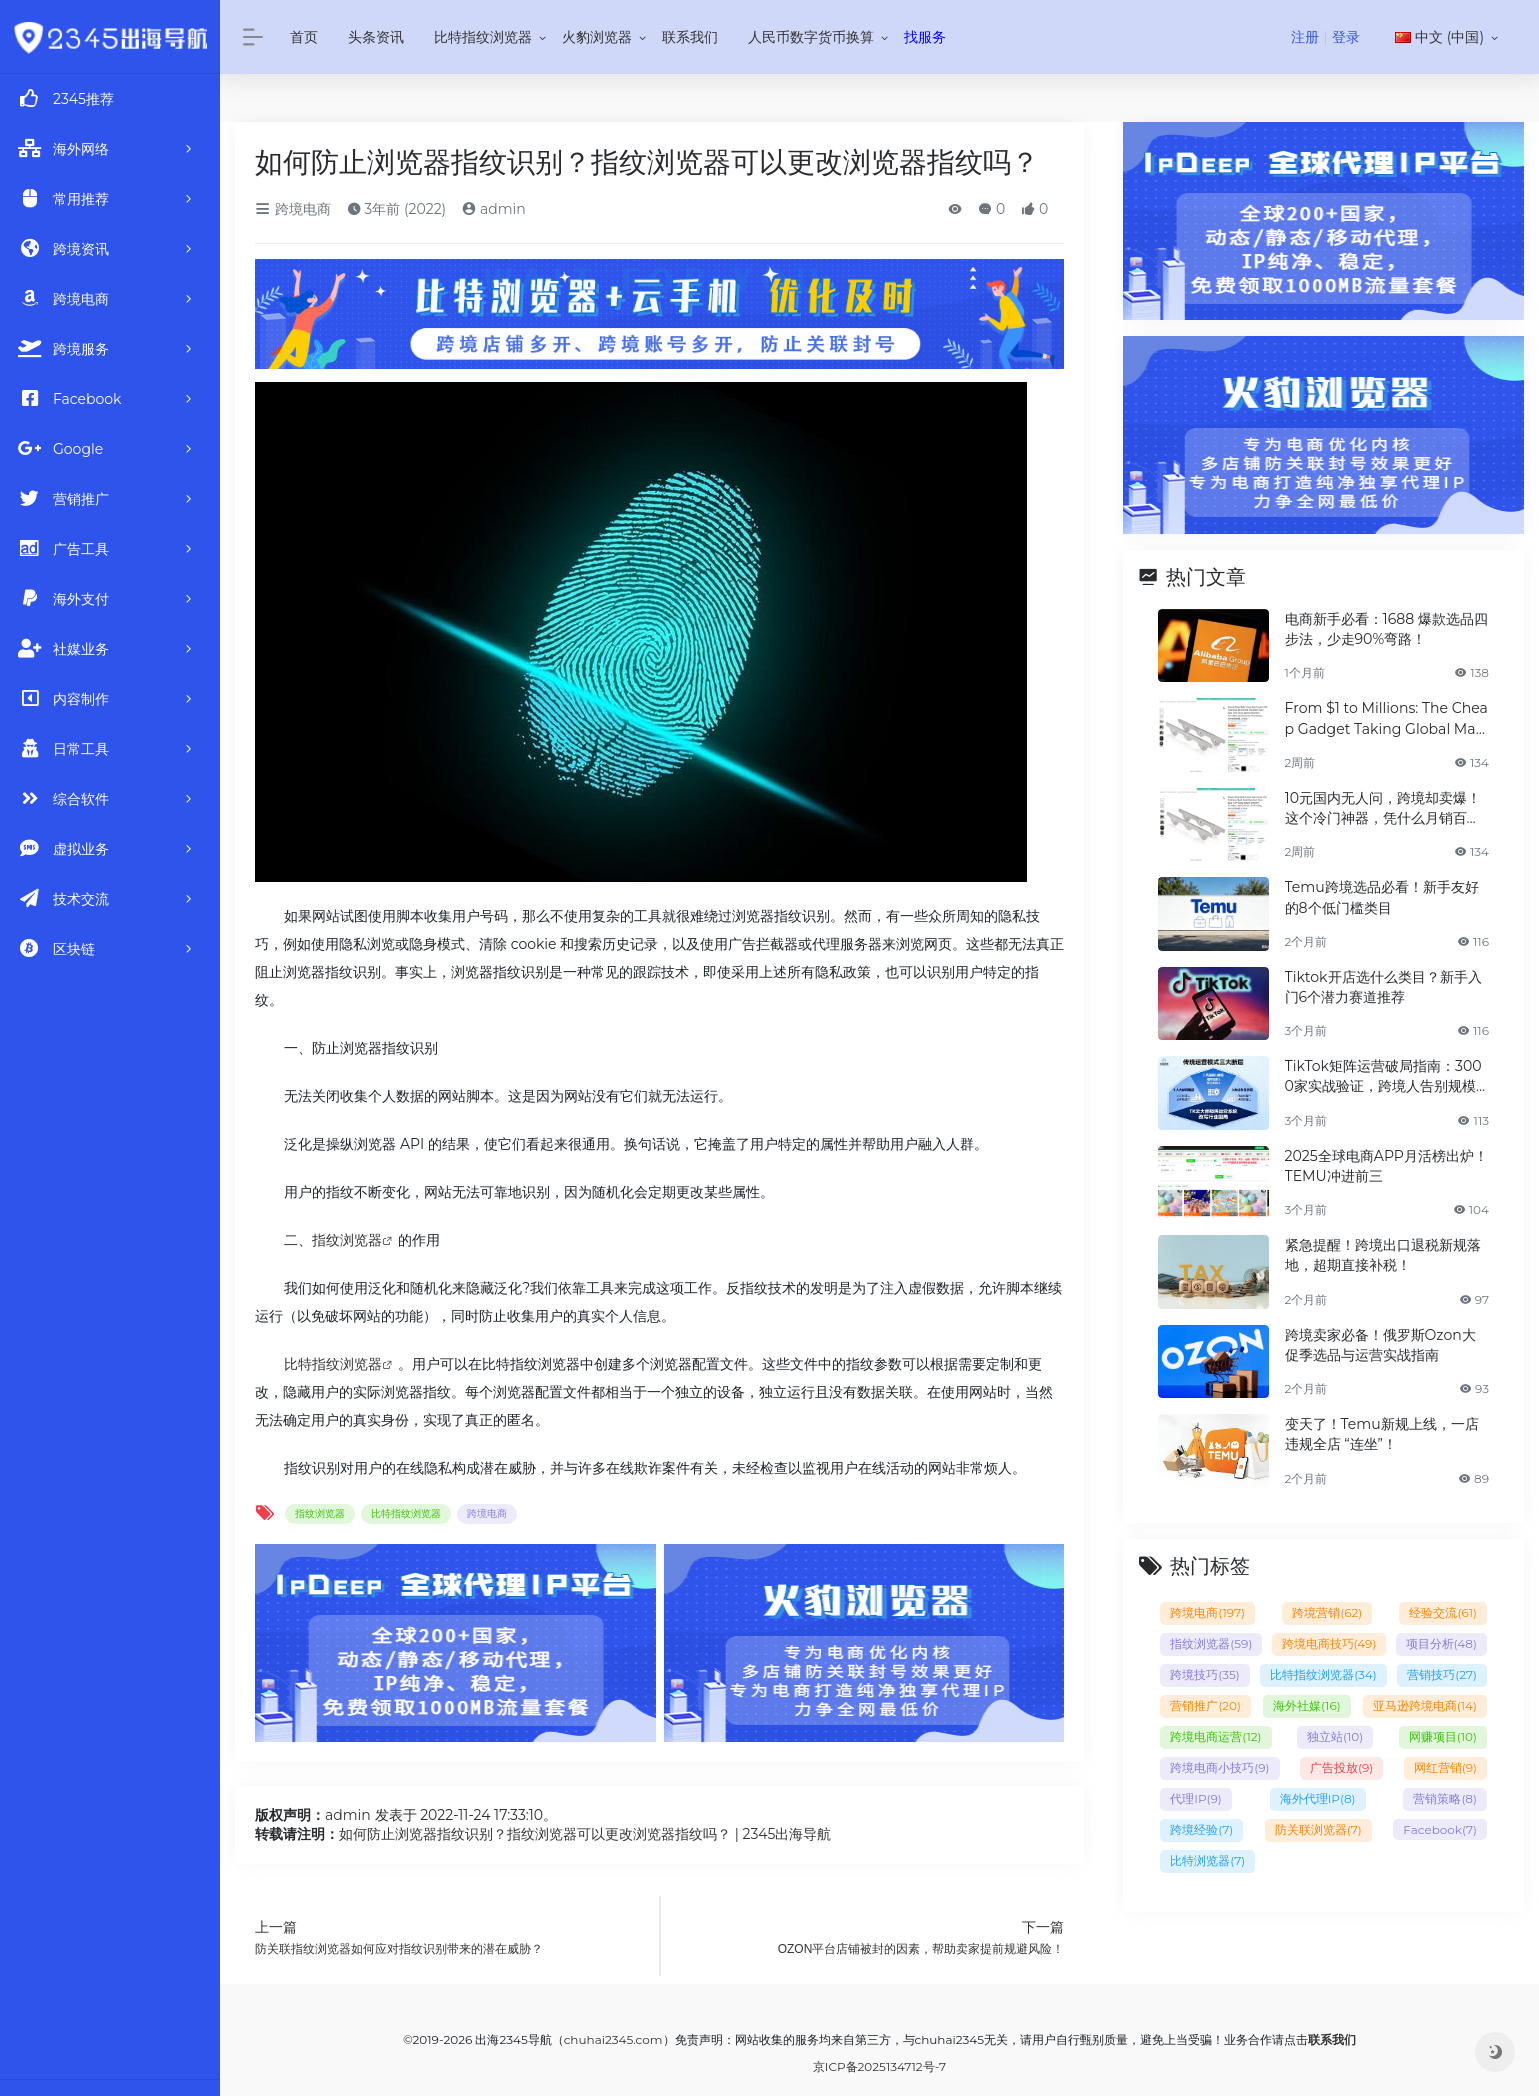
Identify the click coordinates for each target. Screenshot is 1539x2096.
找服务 (925, 37)
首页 (304, 37)
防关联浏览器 (1318, 1829)
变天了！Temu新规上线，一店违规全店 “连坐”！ (1382, 1434)
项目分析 (1441, 1643)
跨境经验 (1201, 1829)
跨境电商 (293, 209)
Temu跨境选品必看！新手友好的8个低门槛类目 (1382, 897)
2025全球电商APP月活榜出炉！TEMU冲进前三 (1386, 1166)
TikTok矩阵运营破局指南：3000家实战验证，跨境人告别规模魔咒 (1383, 1076)
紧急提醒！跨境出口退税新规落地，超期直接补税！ (1383, 1255)
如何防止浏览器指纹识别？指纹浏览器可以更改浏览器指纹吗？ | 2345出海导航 (585, 1834)
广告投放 (1341, 1767)
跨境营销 (1327, 1612)
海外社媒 (1307, 1705)
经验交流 (1443, 1612)
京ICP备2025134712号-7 (879, 2066)
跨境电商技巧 (1329, 1643)
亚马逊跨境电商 (1425, 1705)
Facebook (1440, 1829)
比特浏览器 (1207, 1860)
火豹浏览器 (597, 37)
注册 (1305, 37)
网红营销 (1445, 1767)
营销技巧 (1442, 1674)
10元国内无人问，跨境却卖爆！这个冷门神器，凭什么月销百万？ (1383, 808)
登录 (1346, 37)
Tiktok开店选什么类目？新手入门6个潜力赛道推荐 (1383, 987)
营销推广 (1205, 1705)
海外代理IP (1318, 1798)
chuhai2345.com (613, 2039)
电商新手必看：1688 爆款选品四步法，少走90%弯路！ (1386, 629)
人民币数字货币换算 (811, 37)
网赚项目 (1443, 1736)
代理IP (1195, 1798)
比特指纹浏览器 (483, 37)
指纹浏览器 (347, 1240)
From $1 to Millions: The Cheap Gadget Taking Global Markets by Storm (1387, 718)
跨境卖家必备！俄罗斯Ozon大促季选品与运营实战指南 (1380, 1345)
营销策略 (1445, 1798)
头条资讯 (376, 37)
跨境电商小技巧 (1219, 1767)
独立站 (1335, 1736)
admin (494, 209)
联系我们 (690, 37)
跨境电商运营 (1215, 1736)
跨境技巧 (1204, 1674)
